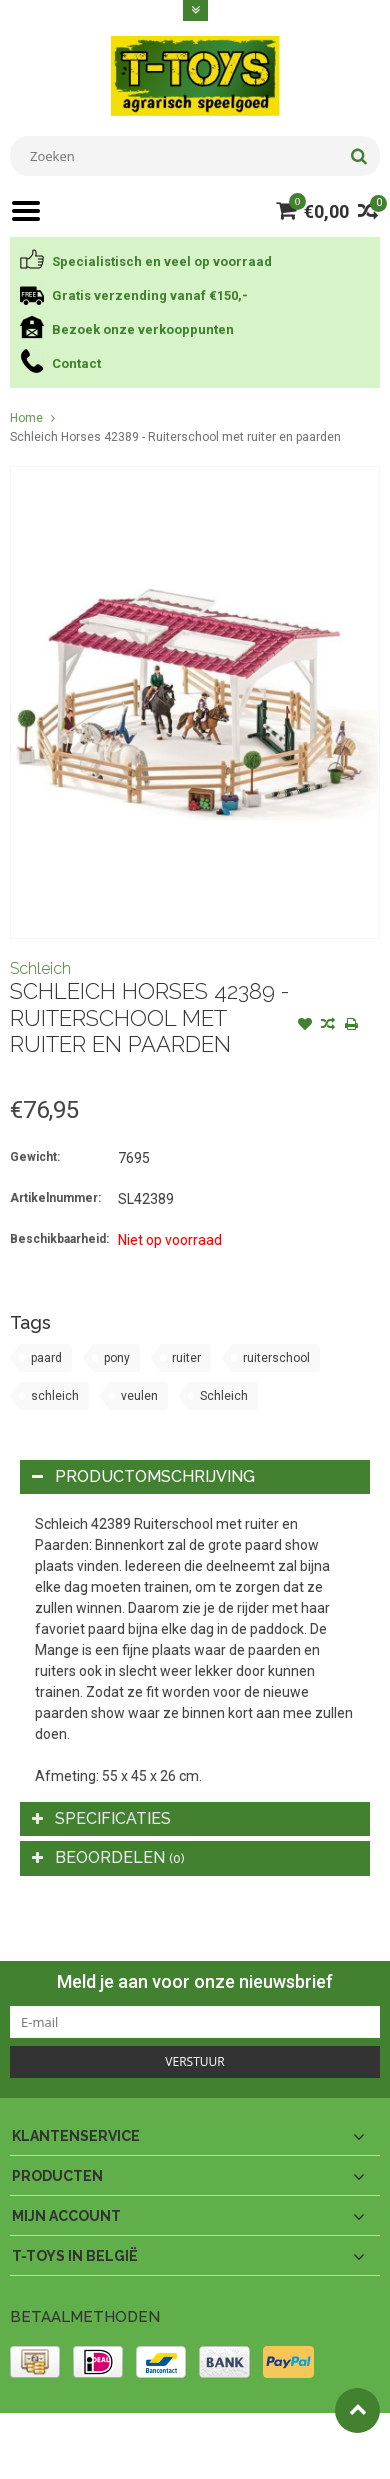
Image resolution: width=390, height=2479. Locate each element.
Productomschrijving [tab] (143, 1476)
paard (46, 1358)
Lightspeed (40, 2455)
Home (26, 418)
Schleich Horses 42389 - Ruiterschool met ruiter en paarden (175, 437)
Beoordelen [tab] (108, 1857)
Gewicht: (35, 1157)
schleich (55, 1396)
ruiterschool (276, 1358)
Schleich (40, 968)
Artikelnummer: (55, 1198)
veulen (139, 1396)
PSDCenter (271, 2437)
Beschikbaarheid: (59, 1239)
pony (117, 1358)
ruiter (186, 1358)
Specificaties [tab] (101, 1818)
